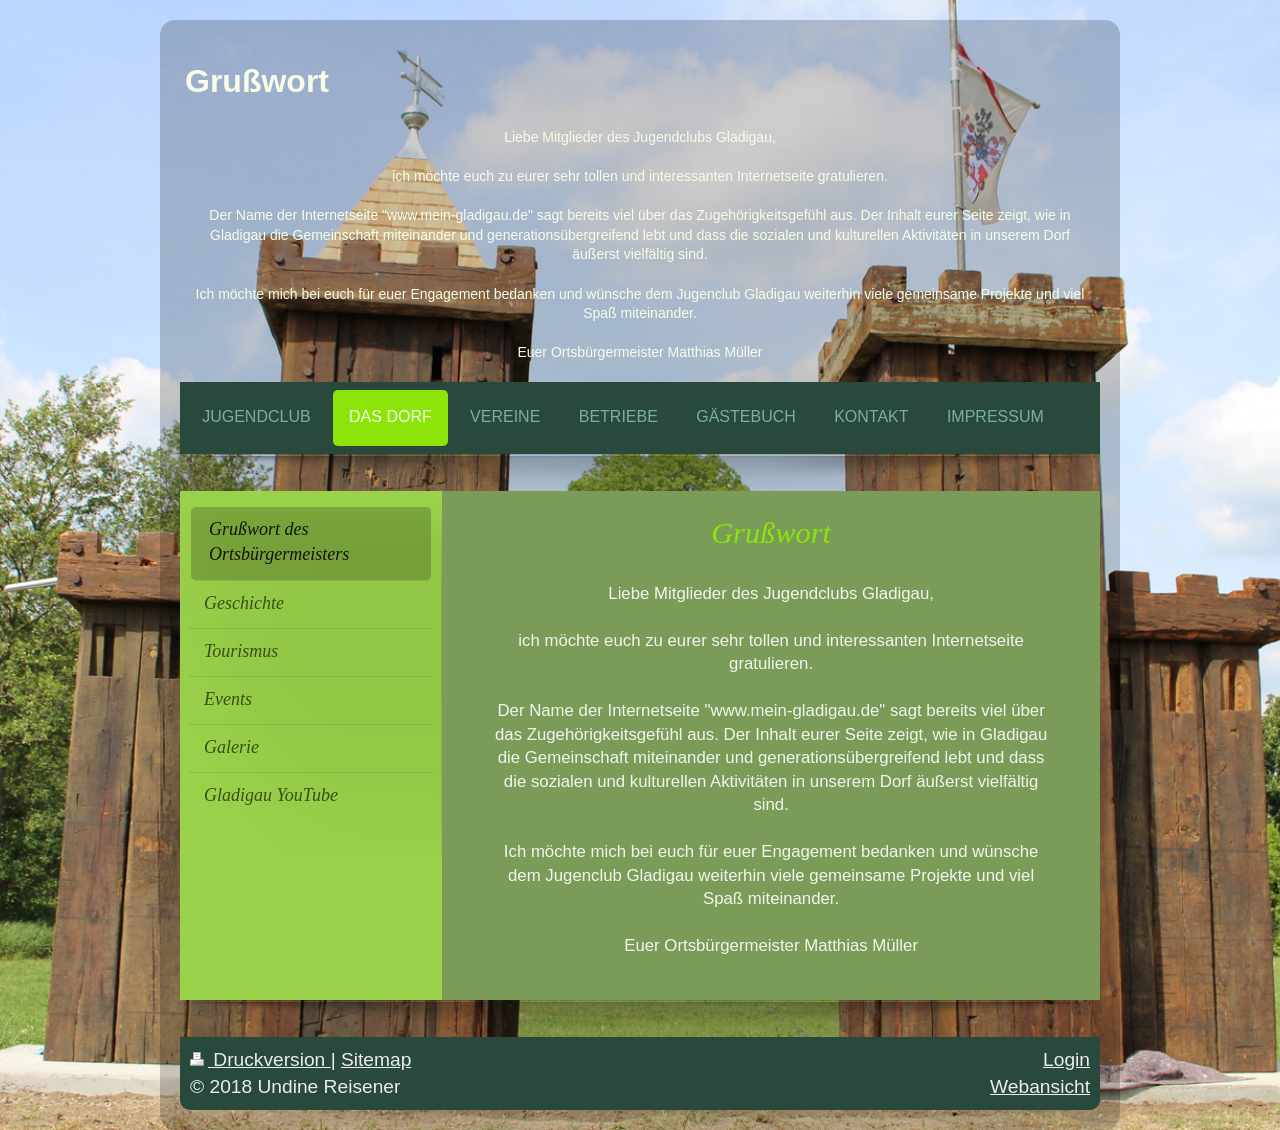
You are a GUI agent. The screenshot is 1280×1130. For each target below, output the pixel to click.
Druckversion (260, 1059)
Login (1066, 1059)
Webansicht (1040, 1086)
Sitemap (376, 1059)
